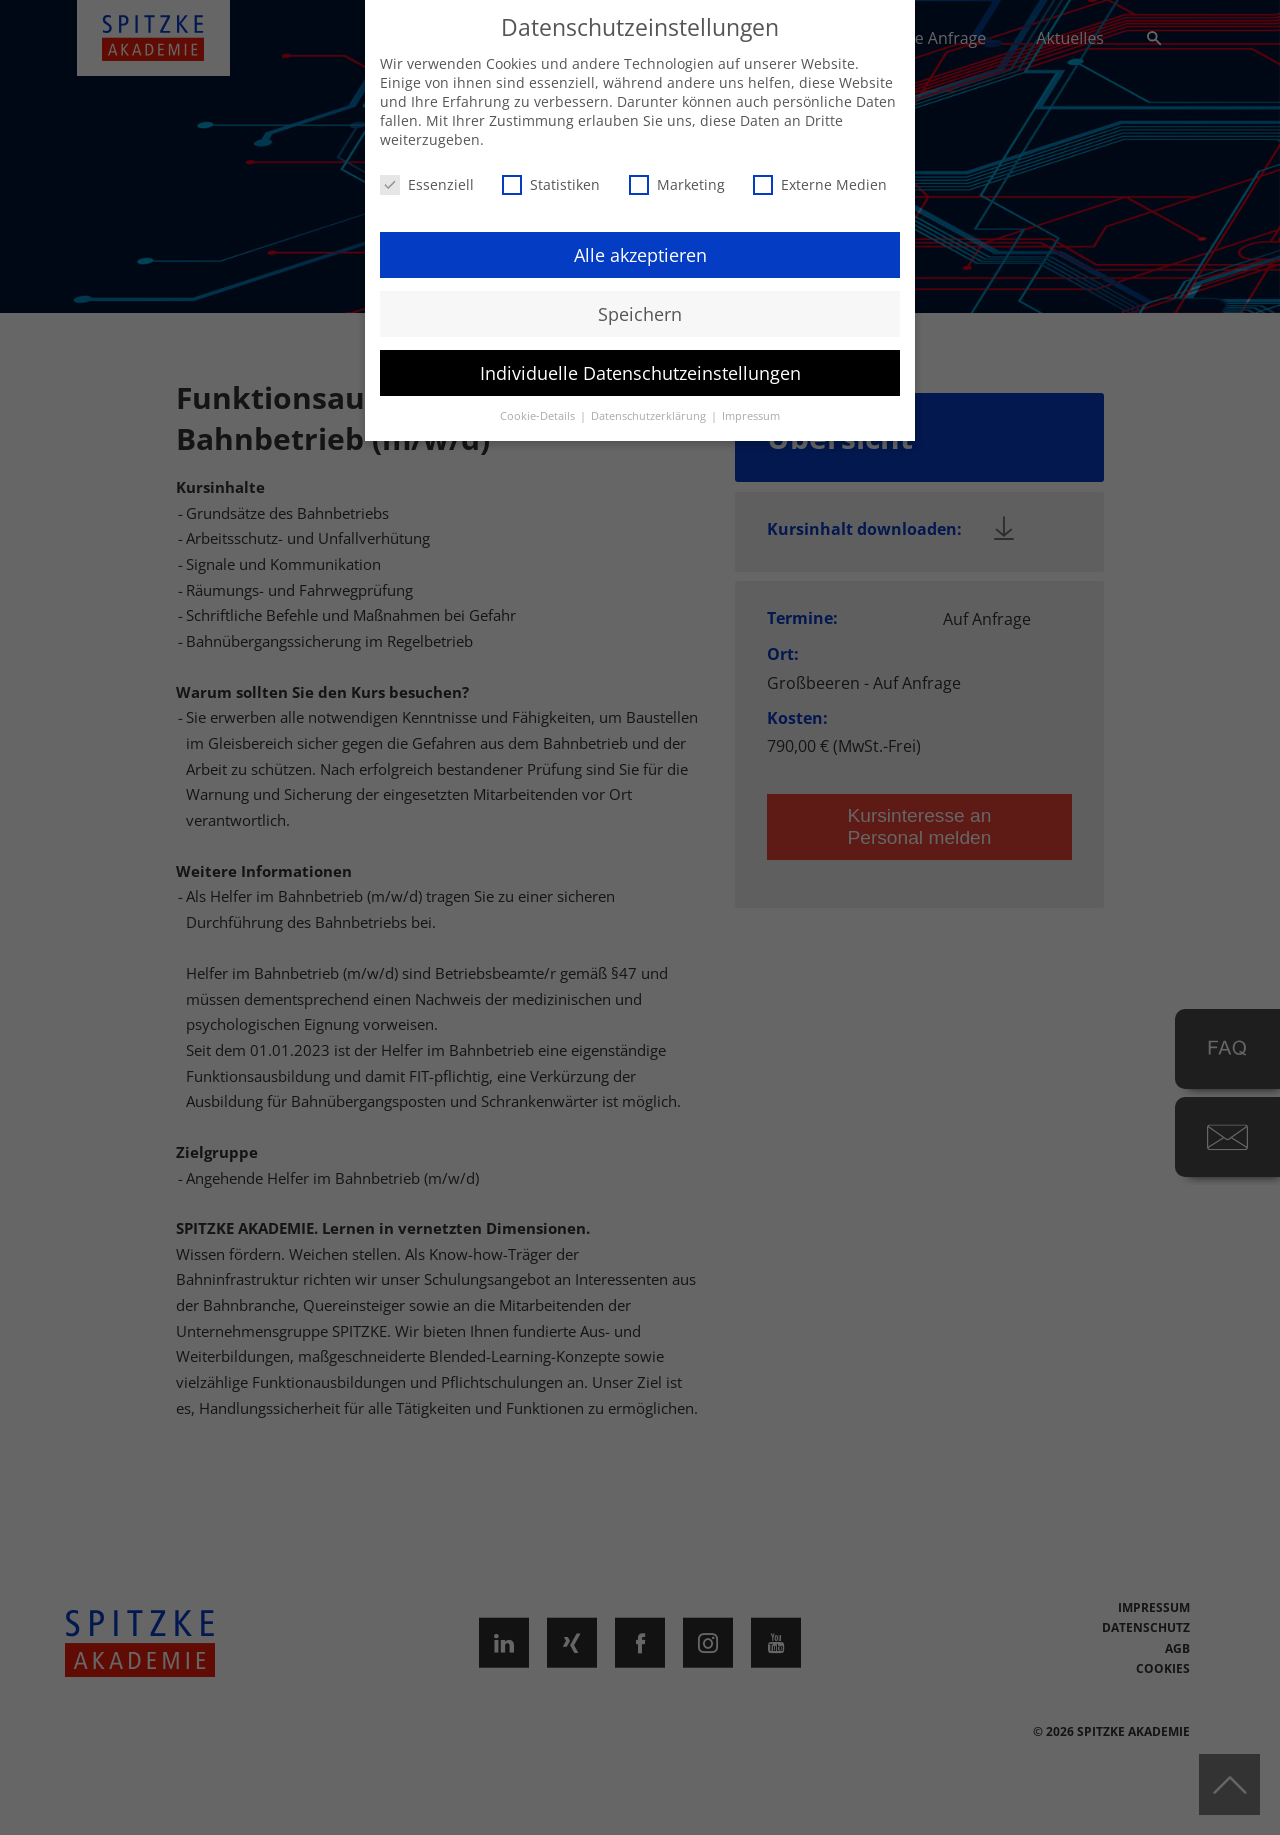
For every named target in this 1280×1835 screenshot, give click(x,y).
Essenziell (427, 184)
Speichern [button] (640, 313)
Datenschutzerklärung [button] (650, 416)
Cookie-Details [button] (539, 416)
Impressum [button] (751, 416)
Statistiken (551, 184)
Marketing (677, 184)
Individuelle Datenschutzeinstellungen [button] (640, 372)
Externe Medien (820, 184)
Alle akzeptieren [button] (640, 254)
